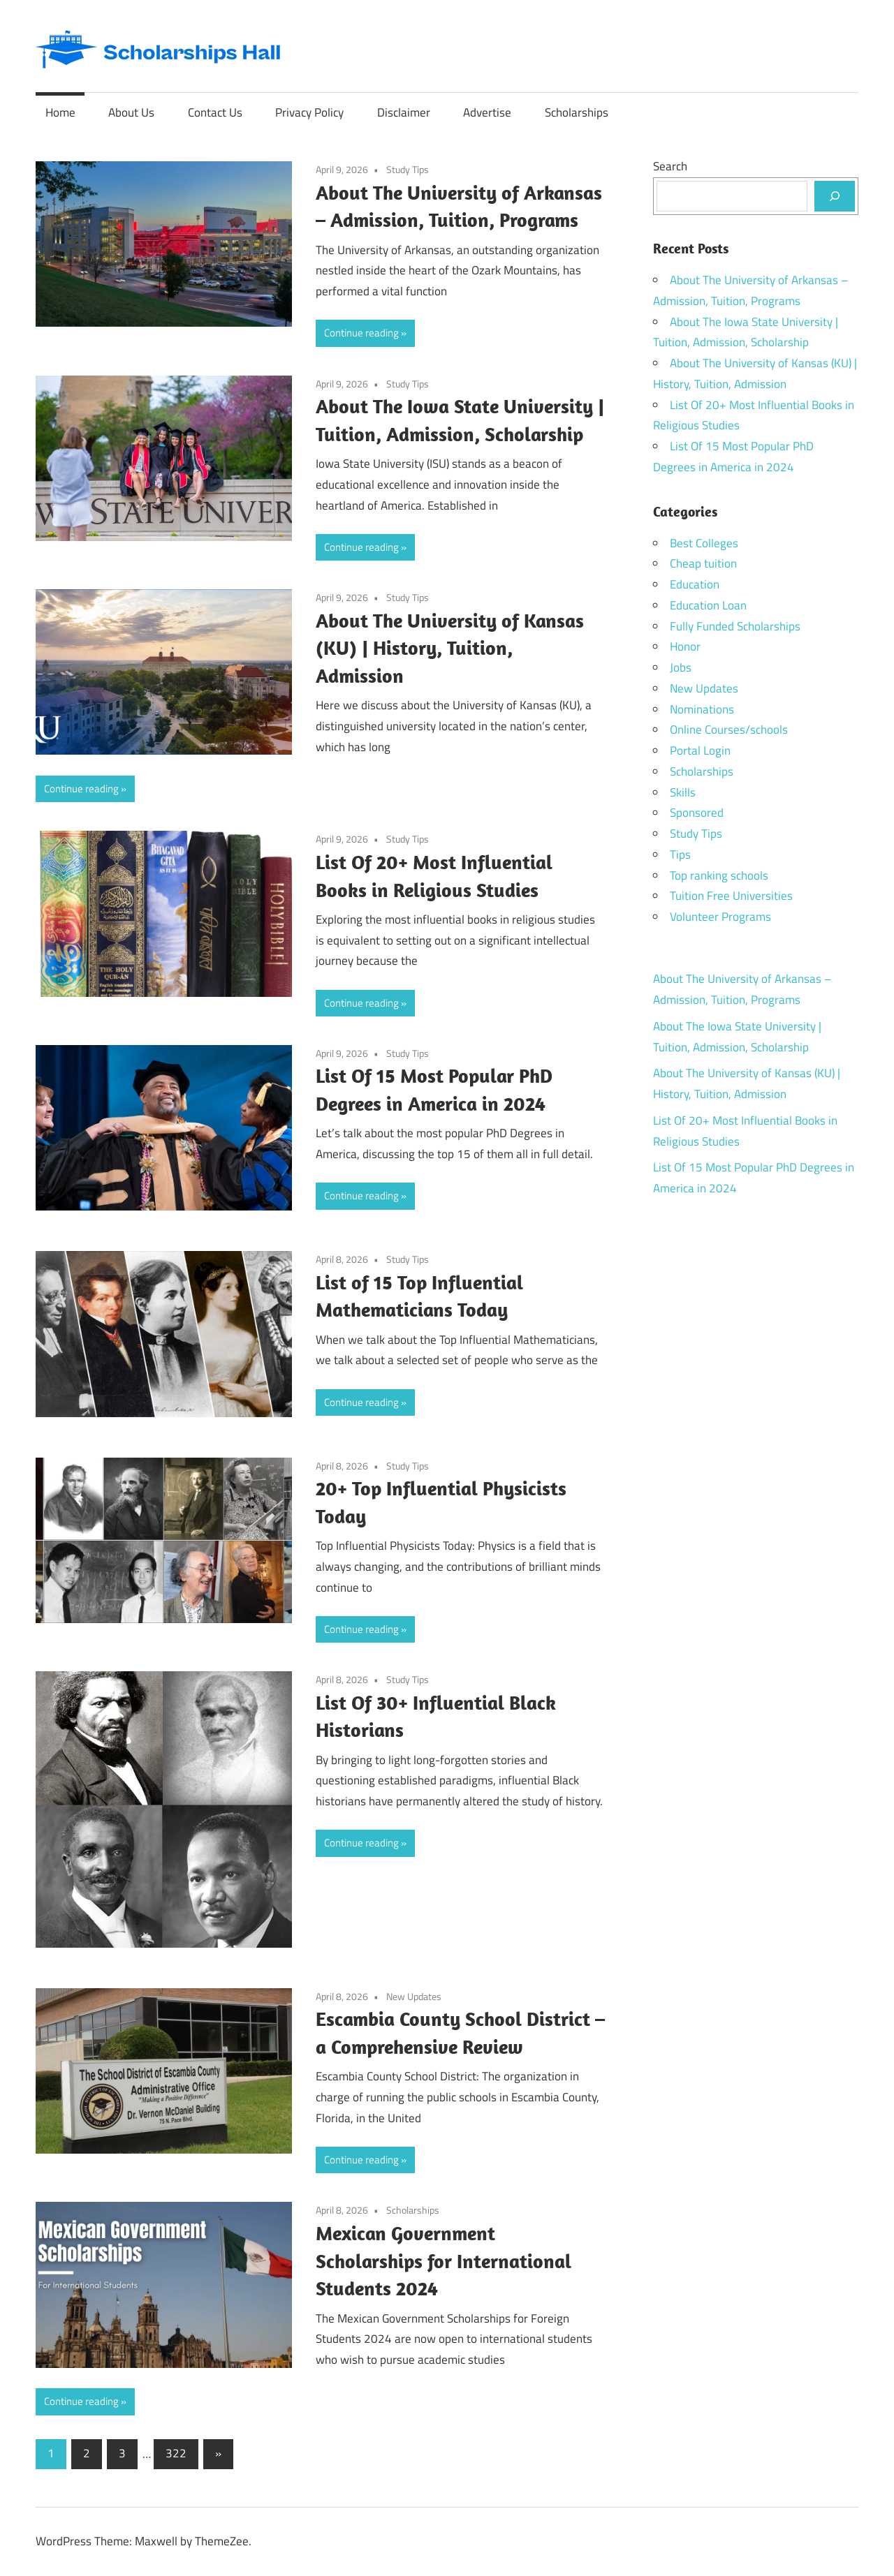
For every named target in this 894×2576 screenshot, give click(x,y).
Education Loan (708, 605)
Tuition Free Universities (731, 896)
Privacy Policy (309, 112)
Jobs (680, 667)
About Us (131, 112)
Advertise (487, 112)
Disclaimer (403, 112)
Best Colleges (704, 543)
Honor (685, 646)
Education (694, 584)
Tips (680, 854)
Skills (683, 792)
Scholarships (576, 112)
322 (176, 2453)
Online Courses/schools (729, 729)
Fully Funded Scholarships (735, 626)
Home (60, 112)
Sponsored (697, 813)
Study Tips (407, 169)
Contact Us (215, 112)
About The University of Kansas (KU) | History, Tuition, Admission (450, 648)
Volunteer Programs (720, 917)
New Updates (413, 1996)
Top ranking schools (719, 875)
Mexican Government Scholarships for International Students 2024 (443, 2261)
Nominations (702, 709)
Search (670, 166)
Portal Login (700, 750)
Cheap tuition (703, 563)
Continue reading (361, 333)
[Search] (834, 196)
